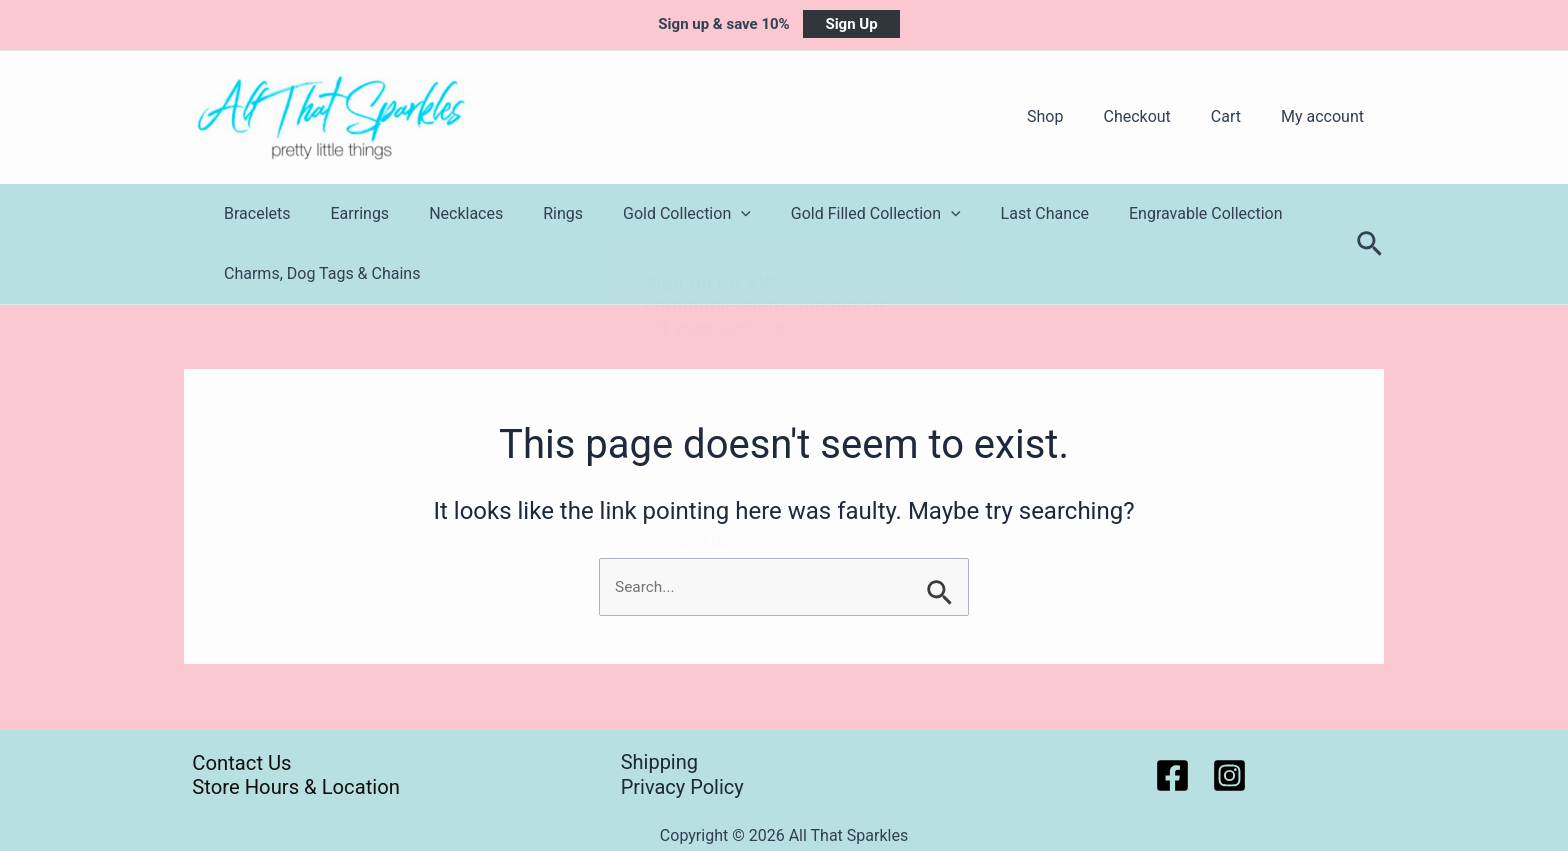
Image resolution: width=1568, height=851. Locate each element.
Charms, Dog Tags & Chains (318, 273)
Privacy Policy (682, 787)
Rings (535, 213)
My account (1326, 116)
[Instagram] (1229, 775)
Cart (1238, 116)
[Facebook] (1172, 775)
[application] (705, 214)
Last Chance (993, 213)
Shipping (659, 762)
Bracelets (253, 213)
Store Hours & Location (292, 787)
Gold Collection (651, 214)
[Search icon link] (1370, 244)
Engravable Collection (1146, 213)
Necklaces (446, 213)
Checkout (1156, 116)
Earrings (348, 213)
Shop (1073, 116)
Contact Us (235, 762)
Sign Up (851, 24)
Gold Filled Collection (832, 214)
